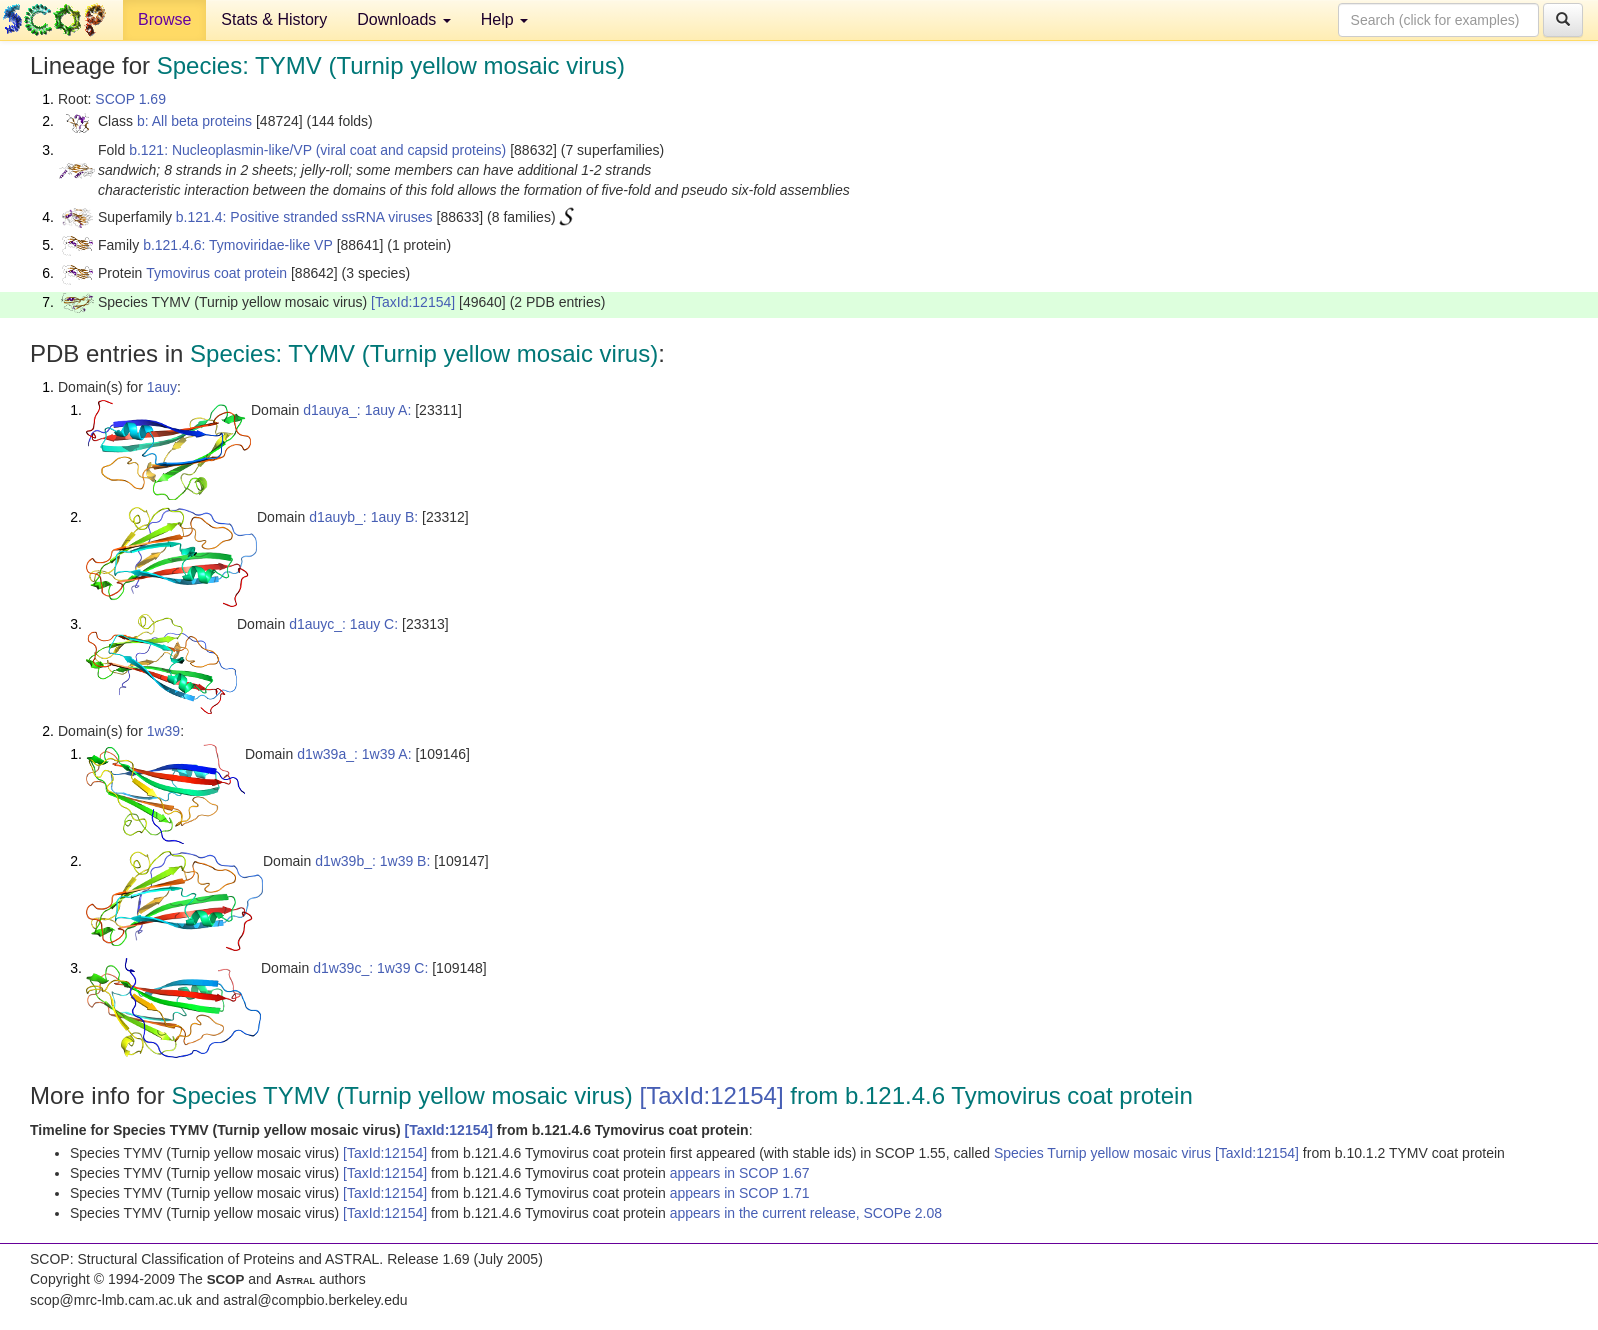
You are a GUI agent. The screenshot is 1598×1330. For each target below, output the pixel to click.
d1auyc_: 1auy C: (343, 624)
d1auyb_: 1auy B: (363, 517)
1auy (162, 387)
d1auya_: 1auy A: (357, 410)
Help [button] (504, 19)
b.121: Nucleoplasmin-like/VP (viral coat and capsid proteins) (317, 150)
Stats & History (274, 19)
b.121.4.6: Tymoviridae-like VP (238, 245)
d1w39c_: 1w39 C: (370, 968)
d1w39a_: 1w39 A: (354, 754)
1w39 (163, 731)
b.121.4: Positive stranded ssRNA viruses (304, 217)
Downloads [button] (404, 19)
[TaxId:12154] (413, 302)
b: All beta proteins (194, 121)
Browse (164, 19)
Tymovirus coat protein (216, 273)
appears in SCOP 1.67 (740, 1173)
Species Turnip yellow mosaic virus (1104, 1153)
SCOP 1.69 (130, 99)
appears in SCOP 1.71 (740, 1193)
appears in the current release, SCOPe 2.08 (806, 1213)
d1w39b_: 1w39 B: (372, 861)
